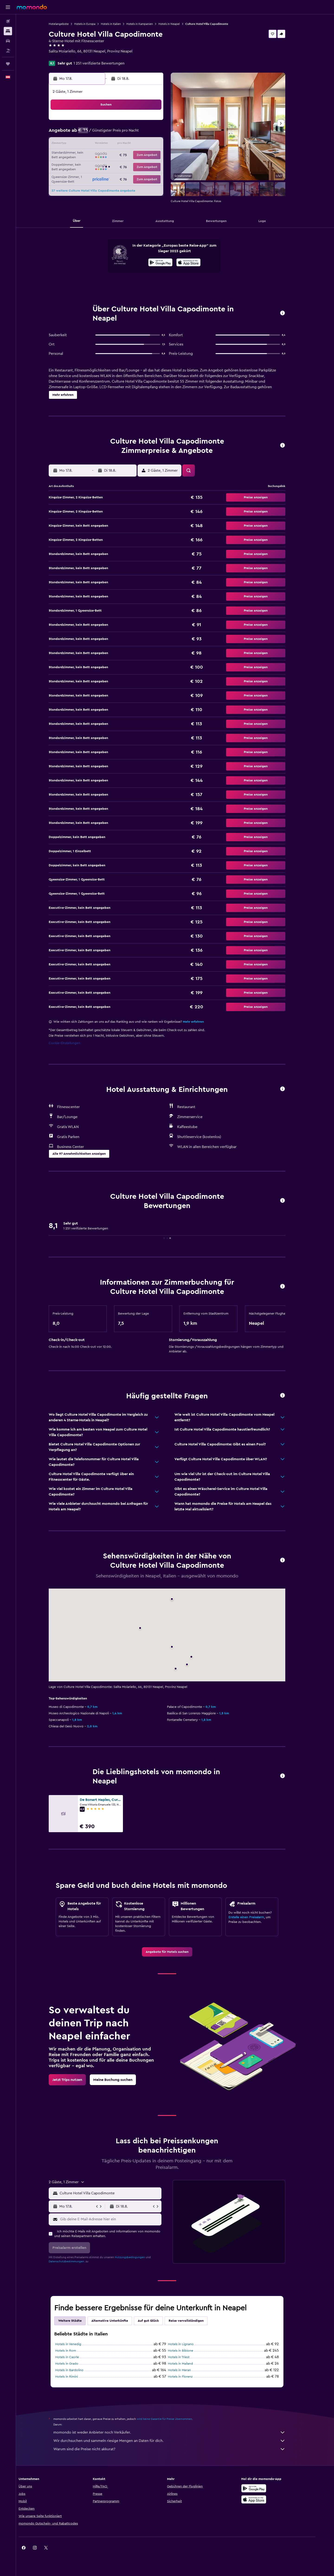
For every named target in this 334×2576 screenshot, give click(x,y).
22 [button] (148, 155)
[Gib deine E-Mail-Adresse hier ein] (117, 2219)
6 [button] (126, 133)
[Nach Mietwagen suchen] (8, 40)
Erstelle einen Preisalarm (254, 1917)
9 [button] (159, 133)
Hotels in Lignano (189, 2344)
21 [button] (137, 155)
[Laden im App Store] (196, 263)
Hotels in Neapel (177, 24)
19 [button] (115, 155)
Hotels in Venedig (76, 2344)
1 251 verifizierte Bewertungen (107, 63)
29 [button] (148, 166)
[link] (175, 1952)
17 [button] (92, 155)
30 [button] (159, 166)
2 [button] (159, 122)
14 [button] (137, 144)
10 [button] (92, 144)
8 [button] (148, 133)
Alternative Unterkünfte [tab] (118, 2320)
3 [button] (93, 133)
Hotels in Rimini (74, 2376)
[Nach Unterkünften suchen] (8, 31)
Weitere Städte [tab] (78, 2320)
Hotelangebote (67, 24)
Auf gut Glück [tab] (156, 2320)
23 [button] (159, 155)
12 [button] (115, 144)
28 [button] (137, 166)
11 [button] (103, 144)
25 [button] (104, 166)
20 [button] (126, 155)
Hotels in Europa (92, 24)
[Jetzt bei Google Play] (168, 263)
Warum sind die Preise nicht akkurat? (177, 2449)
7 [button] (137, 133)
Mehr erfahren (201, 1021)
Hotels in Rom (73, 2350)
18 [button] (104, 155)
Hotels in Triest (187, 2357)
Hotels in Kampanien (148, 24)
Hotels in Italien (119, 24)
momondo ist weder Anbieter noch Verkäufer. (177, 2432)
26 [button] (115, 166)
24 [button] (92, 166)
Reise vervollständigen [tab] (194, 2320)
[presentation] (196, 262)
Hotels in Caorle (75, 2357)
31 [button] (92, 178)
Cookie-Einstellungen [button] (72, 1043)
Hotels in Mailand (188, 2363)
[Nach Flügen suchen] (8, 21)
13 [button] (126, 144)
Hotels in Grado (75, 2363)
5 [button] (115, 133)
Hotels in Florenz (188, 2376)
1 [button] (148, 122)
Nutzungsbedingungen (138, 2257)
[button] (8, 7)
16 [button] (159, 144)
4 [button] (104, 133)
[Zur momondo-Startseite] (32, 7)
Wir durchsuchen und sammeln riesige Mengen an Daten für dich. (177, 2441)
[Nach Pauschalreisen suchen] (8, 50)
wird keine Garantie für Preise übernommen (172, 2419)
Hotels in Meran (187, 2370)
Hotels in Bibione (188, 2350)
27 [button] (126, 166)
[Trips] (8, 63)
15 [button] (148, 144)
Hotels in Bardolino (77, 2370)
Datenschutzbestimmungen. (75, 2261)
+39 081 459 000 (71, 57)
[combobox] (117, 2193)
